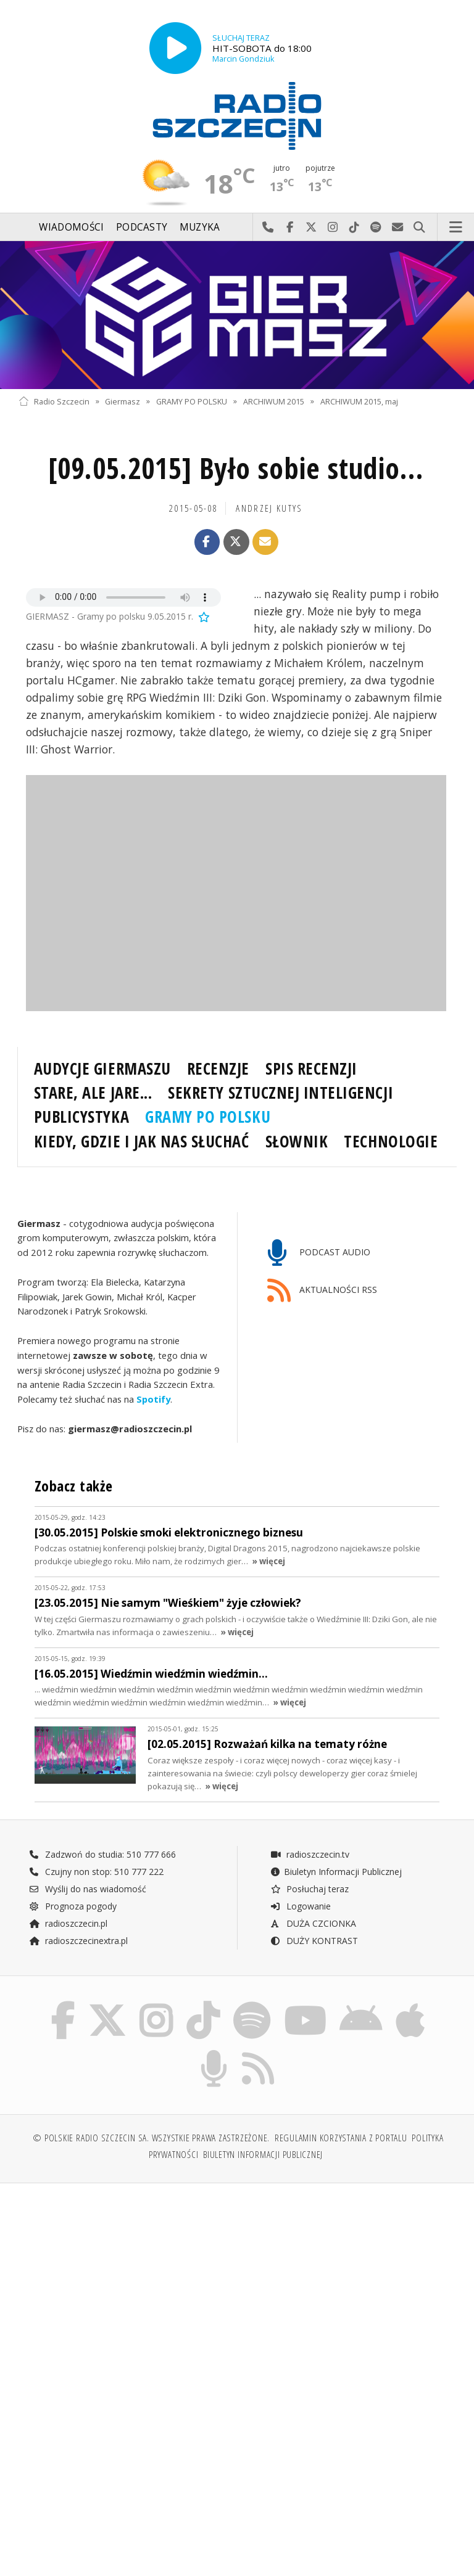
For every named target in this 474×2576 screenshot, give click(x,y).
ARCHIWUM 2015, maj (359, 401)
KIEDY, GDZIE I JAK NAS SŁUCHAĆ (141, 1141)
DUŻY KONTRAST (314, 1940)
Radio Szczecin (54, 401)
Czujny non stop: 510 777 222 (96, 1871)
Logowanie (300, 1906)
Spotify (153, 1399)
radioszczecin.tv (310, 1854)
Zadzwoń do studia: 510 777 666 (102, 1854)
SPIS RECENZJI (311, 1068)
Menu (456, 227)
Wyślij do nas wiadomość (398, 227)
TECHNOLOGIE (391, 1141)
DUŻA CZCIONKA (313, 1923)
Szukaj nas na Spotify (376, 227)
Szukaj (419, 227)
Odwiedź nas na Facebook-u (290, 227)
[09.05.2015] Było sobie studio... (236, 468)
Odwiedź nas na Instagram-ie (333, 227)
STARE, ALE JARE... (93, 1092)
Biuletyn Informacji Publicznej (336, 1871)
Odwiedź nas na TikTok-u (354, 227)
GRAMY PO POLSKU (191, 401)
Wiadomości (71, 227)
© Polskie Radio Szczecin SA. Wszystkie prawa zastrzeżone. (151, 2137)
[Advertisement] (126, 2287)
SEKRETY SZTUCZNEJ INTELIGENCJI (280, 1092)
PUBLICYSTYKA (81, 1116)
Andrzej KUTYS (269, 508)
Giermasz (122, 401)
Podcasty (141, 227)
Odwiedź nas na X (311, 227)
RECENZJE (218, 1068)
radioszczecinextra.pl (78, 1940)
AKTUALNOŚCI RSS (322, 1291)
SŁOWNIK (296, 1141)
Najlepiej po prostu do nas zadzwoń (268, 227)
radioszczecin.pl (68, 1923)
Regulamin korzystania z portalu (341, 2137)
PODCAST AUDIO (318, 1253)
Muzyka (200, 227)
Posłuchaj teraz (309, 1889)
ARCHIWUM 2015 (273, 401)
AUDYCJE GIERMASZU (102, 1068)
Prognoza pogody (72, 1906)
